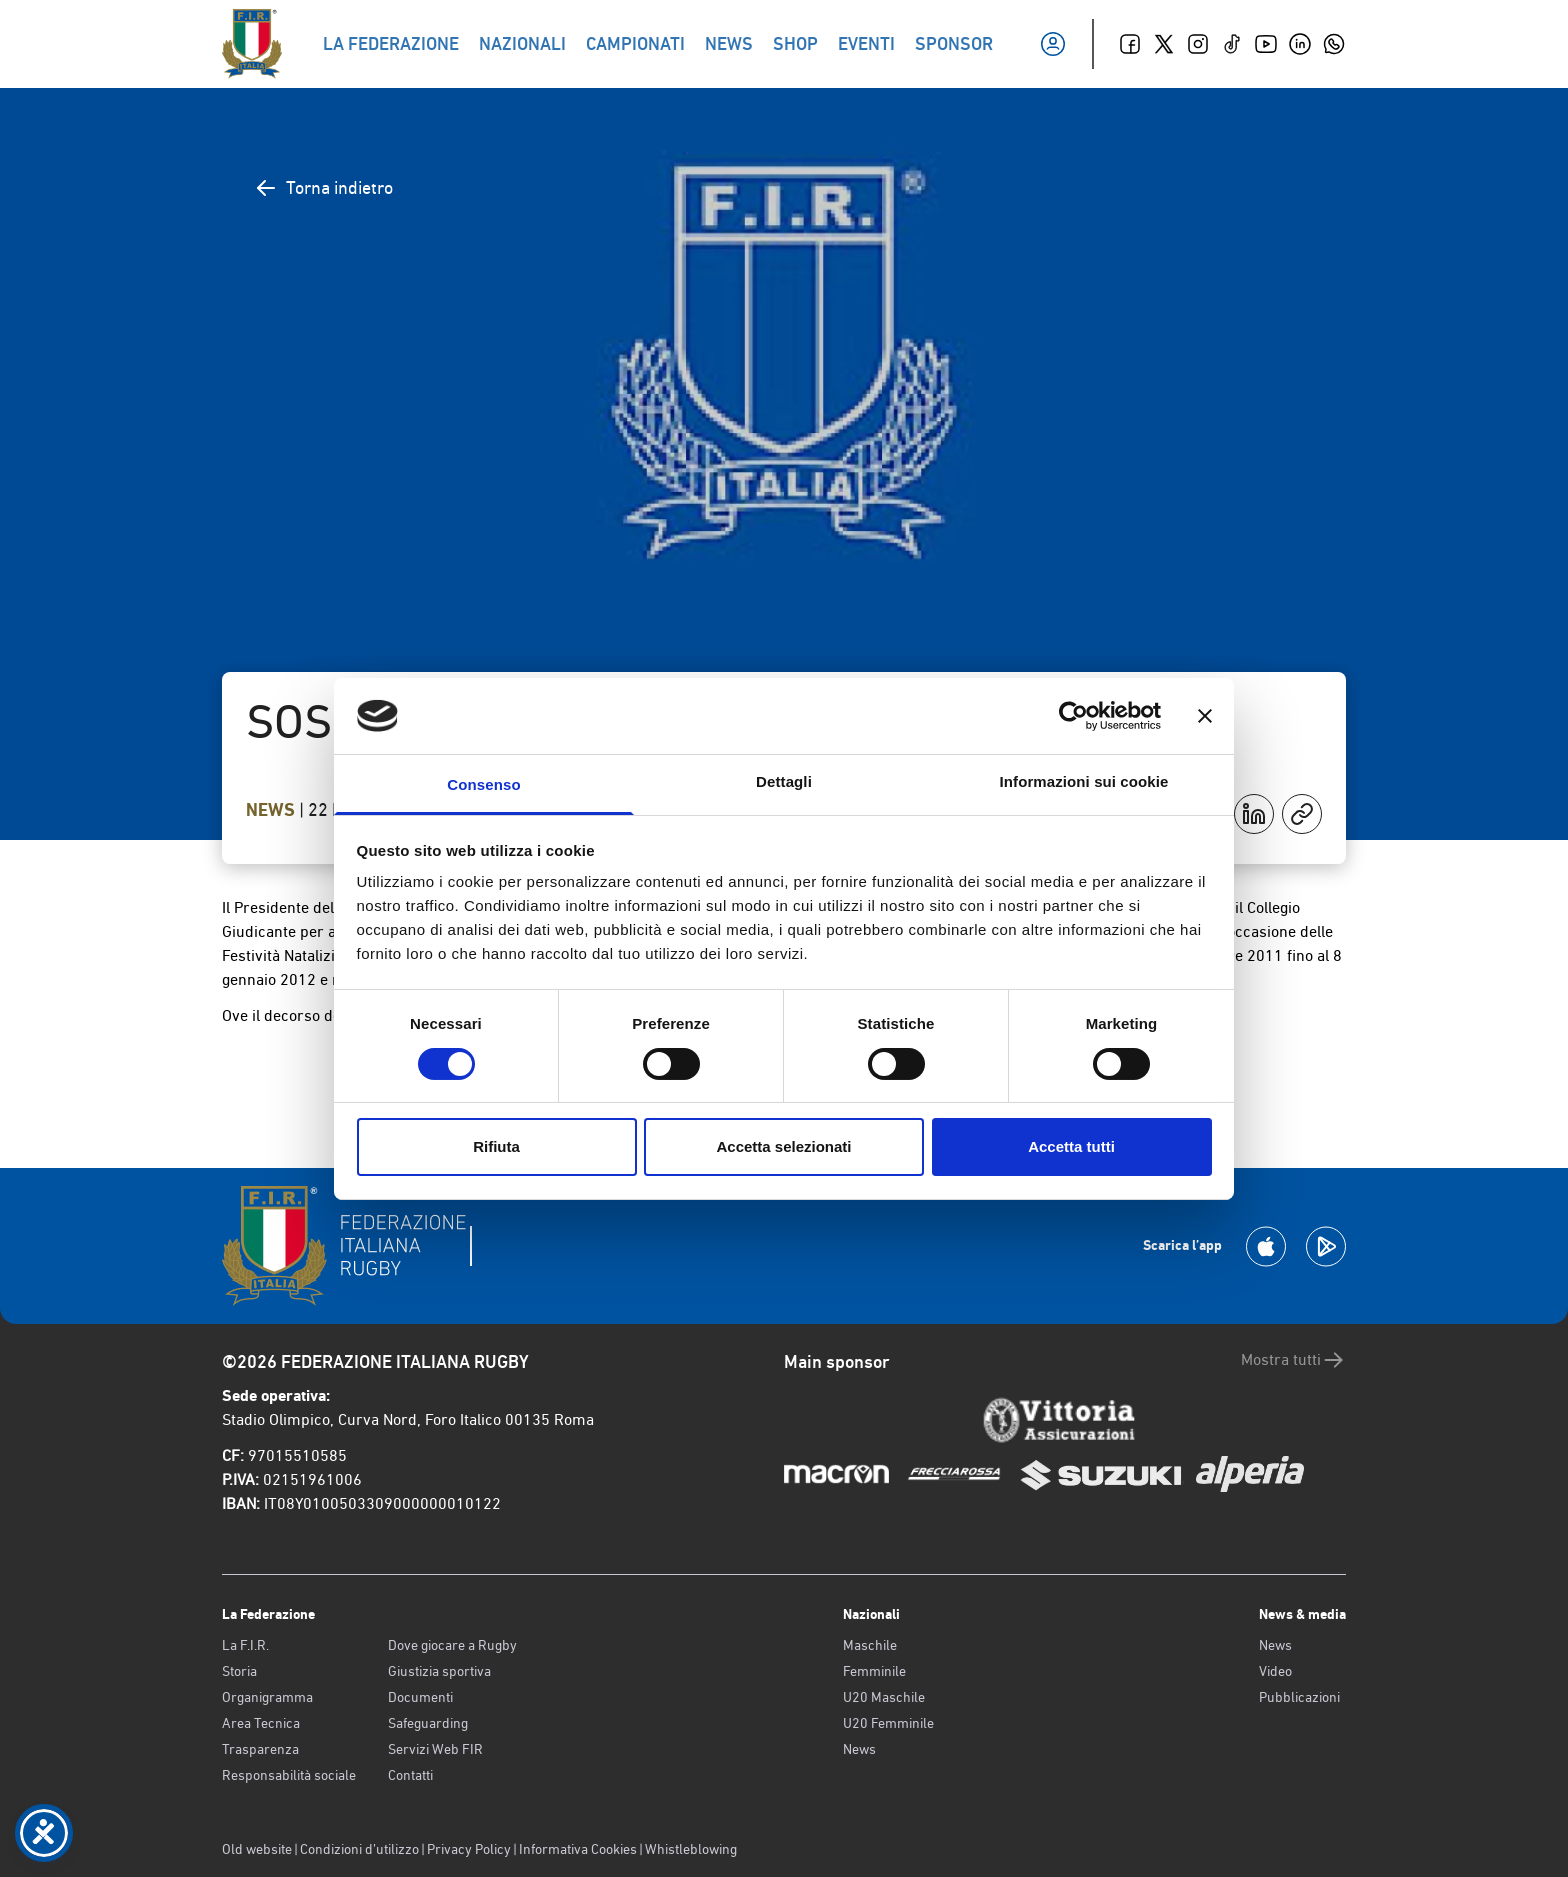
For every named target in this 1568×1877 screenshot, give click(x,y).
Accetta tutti (1071, 1146)
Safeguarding (428, 1723)
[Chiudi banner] (1205, 716)
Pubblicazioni (1299, 1697)
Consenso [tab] (483, 784)
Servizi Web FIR (435, 1749)
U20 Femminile (888, 1723)
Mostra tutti (1293, 1360)
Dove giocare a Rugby (452, 1645)
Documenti (420, 1697)
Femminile (874, 1671)
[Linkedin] (1300, 44)
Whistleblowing (691, 1849)
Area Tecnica (261, 1723)
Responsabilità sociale (289, 1775)
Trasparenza (260, 1749)
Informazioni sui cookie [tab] (1084, 781)
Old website (257, 1849)
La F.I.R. (245, 1645)
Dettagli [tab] (784, 781)
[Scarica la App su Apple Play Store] (1266, 1246)
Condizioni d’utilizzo (359, 1849)
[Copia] (1302, 814)
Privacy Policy (469, 1849)
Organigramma (267, 1697)
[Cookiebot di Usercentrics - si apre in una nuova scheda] (1073, 716)
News (272, 810)
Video (1275, 1671)
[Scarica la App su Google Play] (1326, 1246)
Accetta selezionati (783, 1146)
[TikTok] (1232, 44)
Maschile (870, 1645)
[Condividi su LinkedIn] (1254, 814)
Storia (239, 1671)
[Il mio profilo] (1053, 44)
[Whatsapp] (1334, 44)
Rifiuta (496, 1146)
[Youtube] (1266, 44)
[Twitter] (1164, 44)
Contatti (410, 1775)
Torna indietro (323, 188)
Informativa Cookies (578, 1849)
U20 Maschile (884, 1697)
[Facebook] (1130, 44)
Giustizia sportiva (439, 1671)
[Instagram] (1198, 44)
